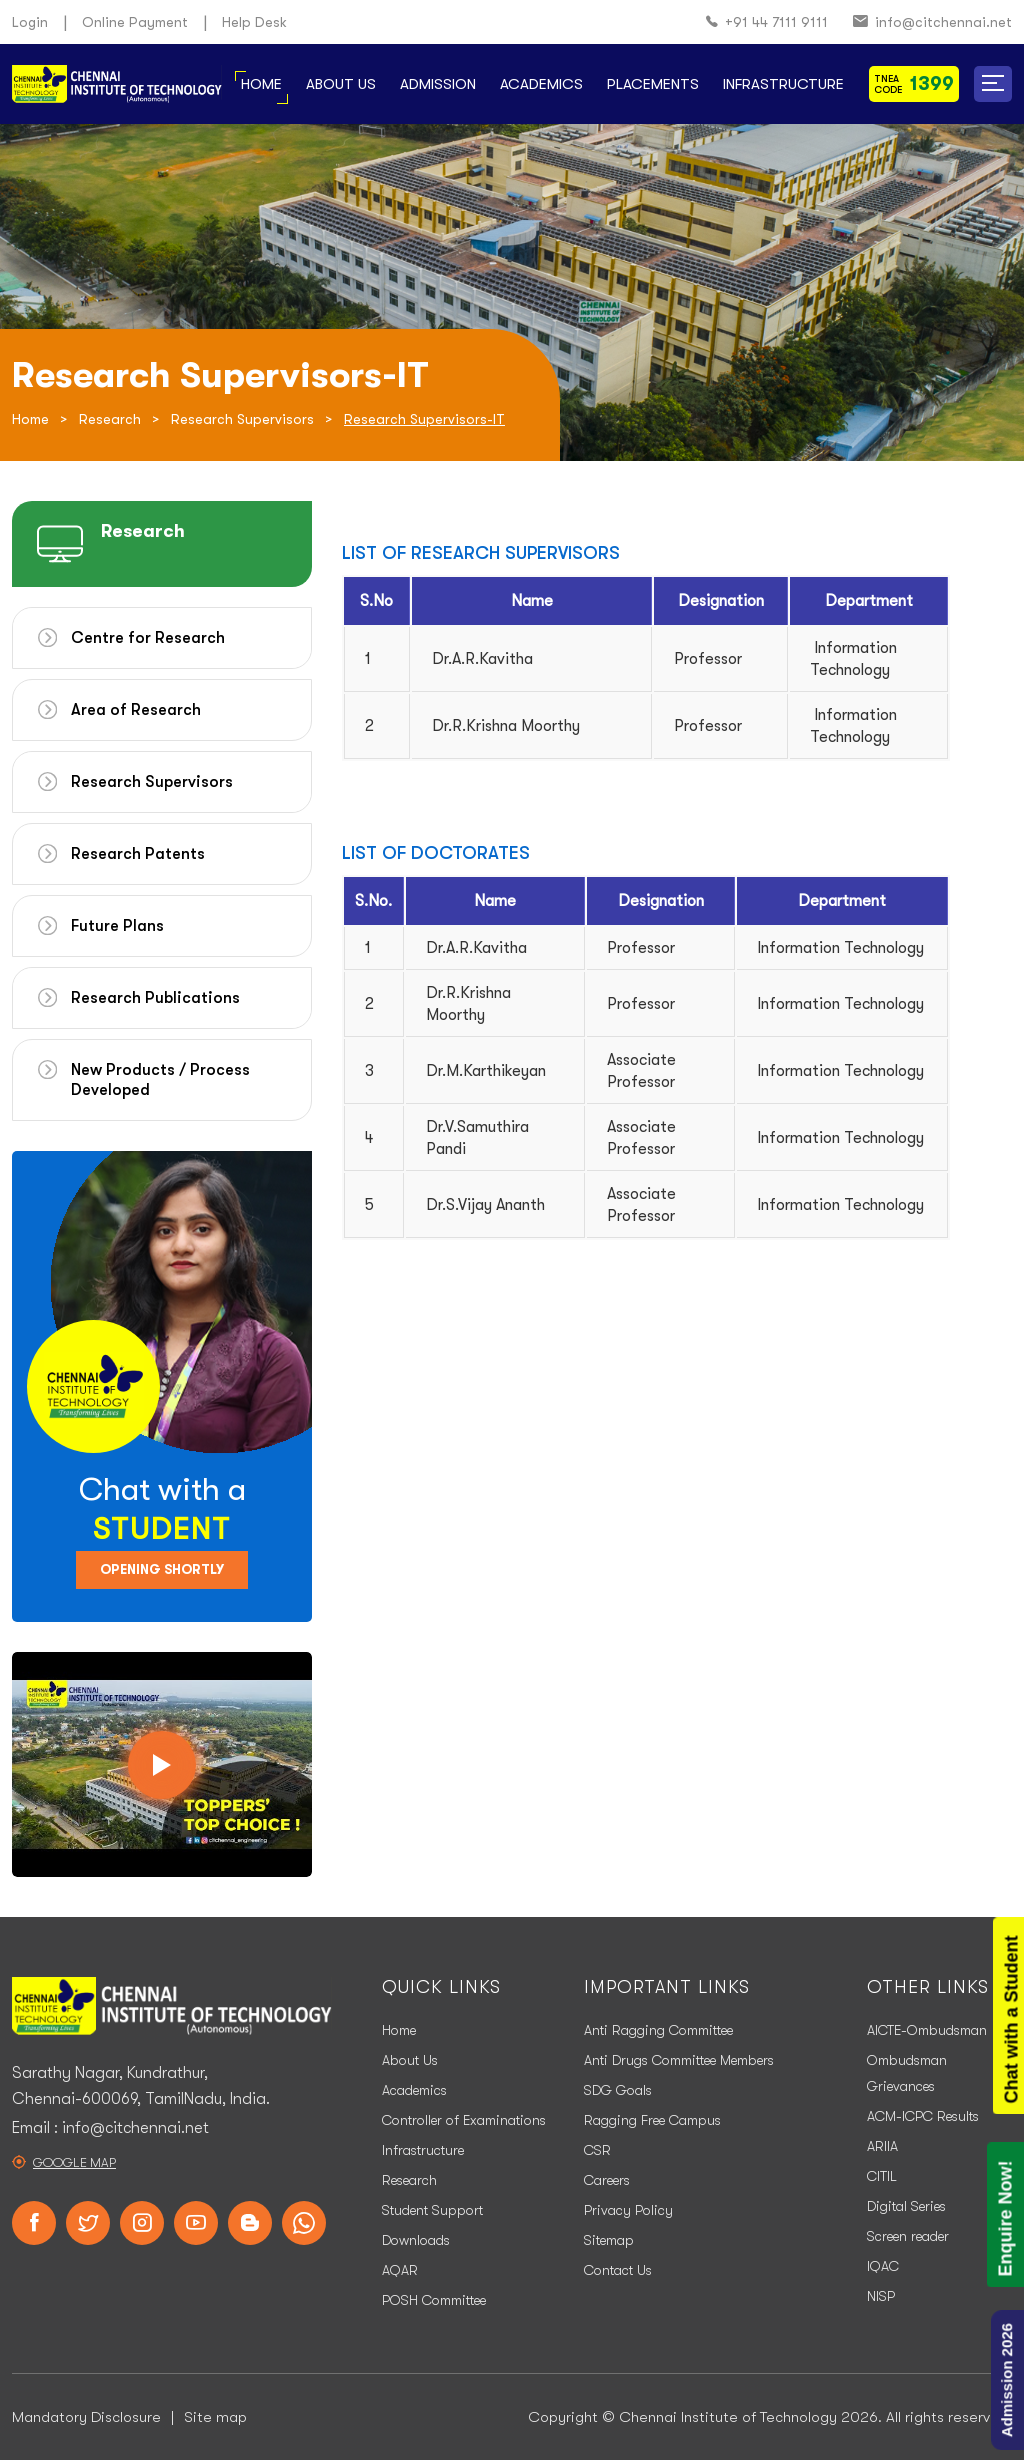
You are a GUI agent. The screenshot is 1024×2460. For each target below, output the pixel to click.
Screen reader (908, 2236)
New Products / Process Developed (160, 1080)
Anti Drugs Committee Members (679, 2060)
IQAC (883, 2266)
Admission (438, 84)
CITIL (882, 2176)
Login (30, 22)
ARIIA (882, 2146)
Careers (607, 2180)
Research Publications (155, 998)
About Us (341, 84)
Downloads (416, 2240)
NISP (881, 2296)
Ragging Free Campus (652, 2120)
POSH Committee (434, 2300)
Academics (541, 84)
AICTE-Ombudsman (927, 2030)
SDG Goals (618, 2090)
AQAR (400, 2270)
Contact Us (618, 2270)
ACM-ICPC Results (923, 2116)
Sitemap (609, 2240)
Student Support (432, 2210)
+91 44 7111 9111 (767, 22)
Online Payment (135, 22)
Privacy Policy (628, 2210)
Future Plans (117, 926)
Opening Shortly (162, 1569)
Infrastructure (783, 84)
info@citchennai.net (932, 22)
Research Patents (138, 854)
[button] (993, 84)
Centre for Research (148, 638)
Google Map (74, 2162)
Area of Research (136, 710)
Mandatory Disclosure (86, 2417)
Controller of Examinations (464, 2120)
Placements (653, 84)
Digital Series (906, 2206)
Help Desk (254, 22)
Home (261, 84)
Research (110, 419)
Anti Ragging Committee (658, 2030)
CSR (597, 2150)
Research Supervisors (242, 419)
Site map (215, 2417)
